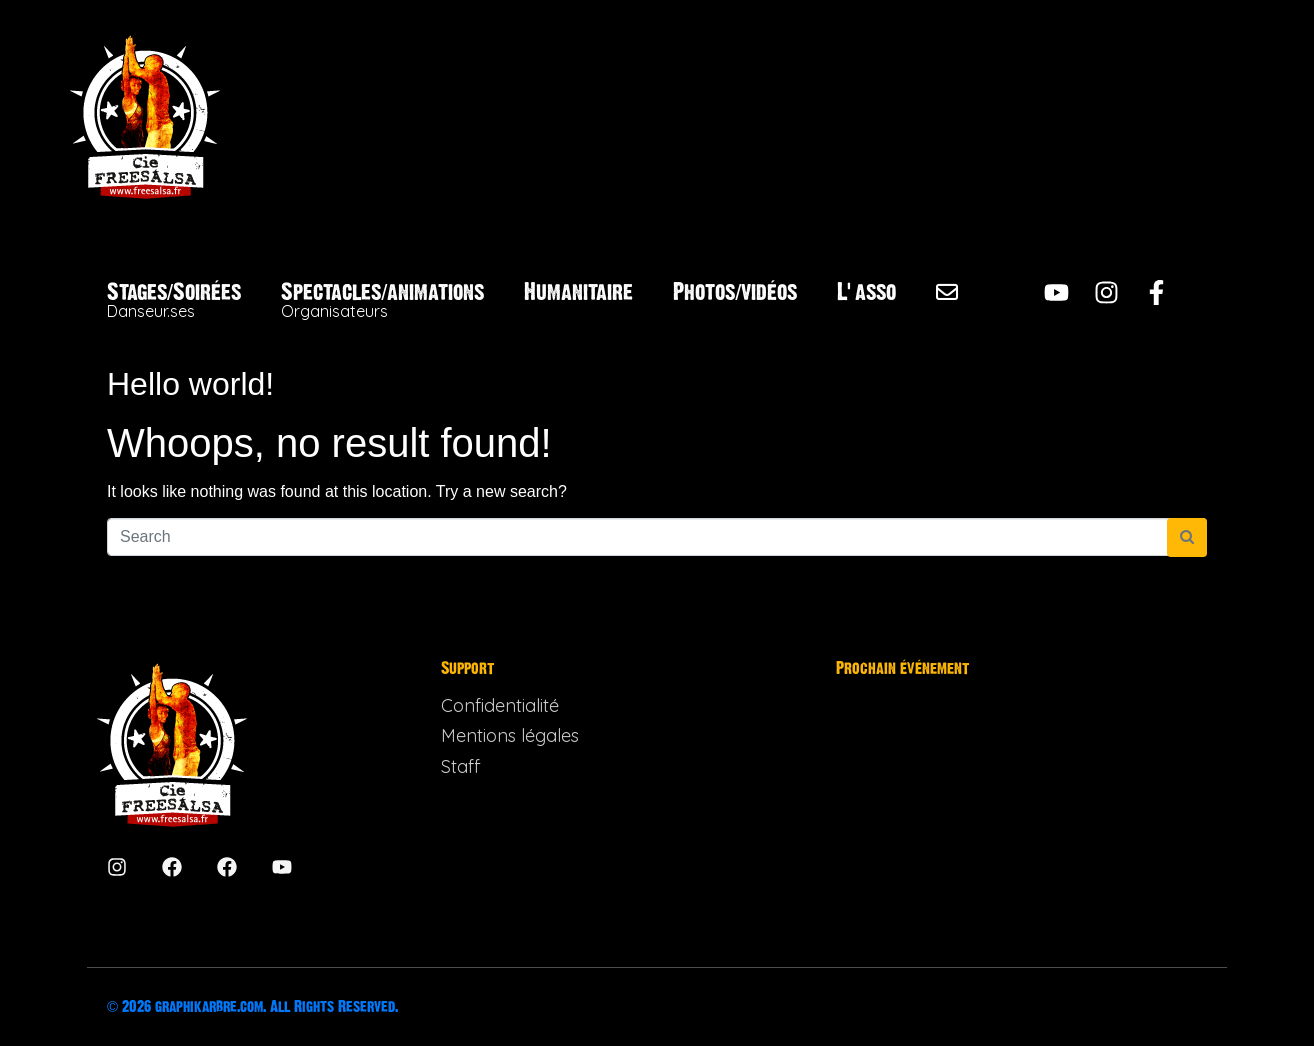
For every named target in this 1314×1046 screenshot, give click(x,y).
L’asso (866, 292)
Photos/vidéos (735, 292)
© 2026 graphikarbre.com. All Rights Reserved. (252, 1006)
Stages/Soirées (174, 300)
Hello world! (190, 384)
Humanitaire (578, 292)
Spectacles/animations (382, 300)
